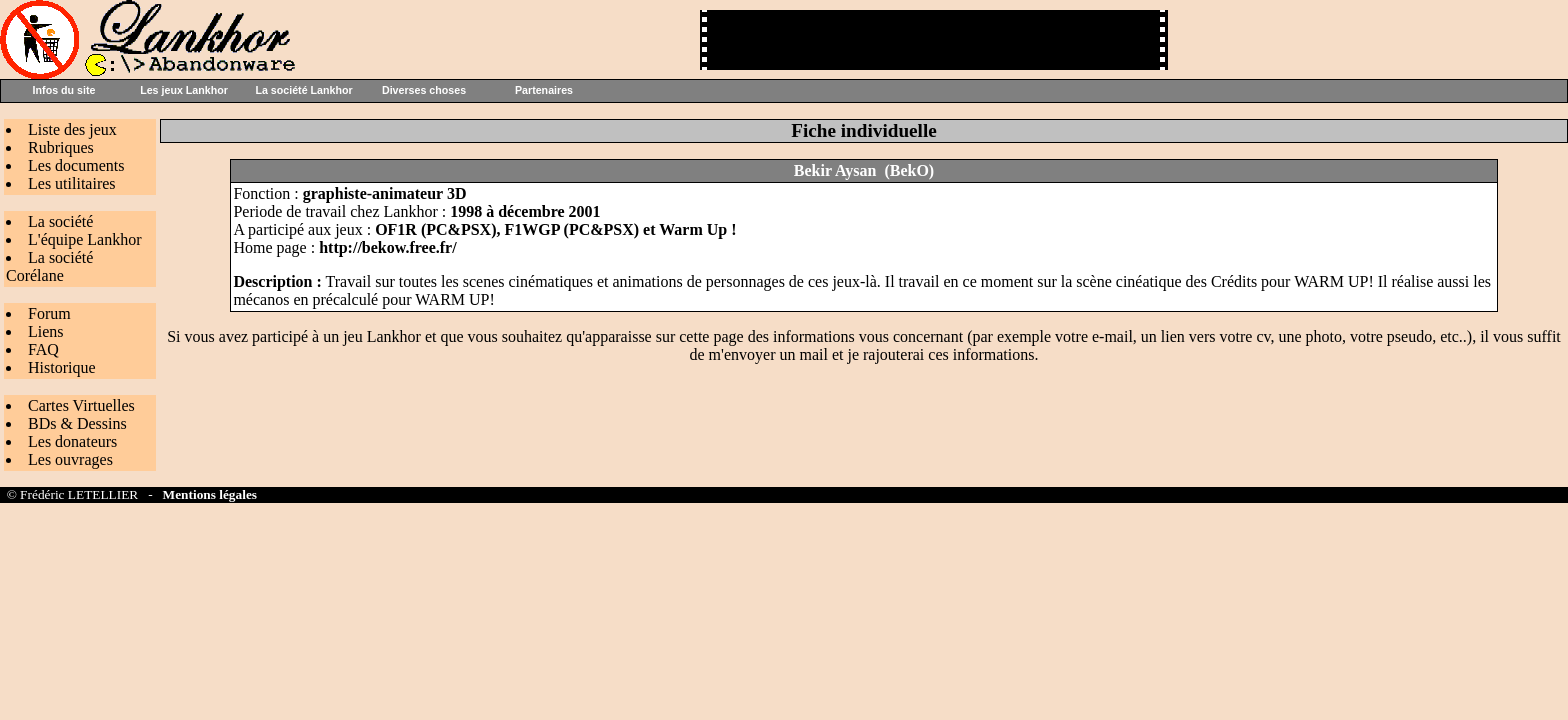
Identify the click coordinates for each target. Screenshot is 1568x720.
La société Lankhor (303, 90)
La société (60, 221)
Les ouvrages (70, 459)
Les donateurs (72, 441)
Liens (46, 331)
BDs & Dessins (77, 423)
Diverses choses (424, 90)
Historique (62, 367)
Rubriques (61, 147)
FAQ (43, 349)
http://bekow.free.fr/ (387, 247)
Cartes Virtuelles (81, 405)
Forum (49, 313)
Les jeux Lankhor (184, 90)
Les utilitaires (72, 183)
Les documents (76, 165)
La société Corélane (49, 266)
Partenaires (544, 90)
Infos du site (64, 90)
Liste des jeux (72, 129)
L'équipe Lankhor (85, 239)
